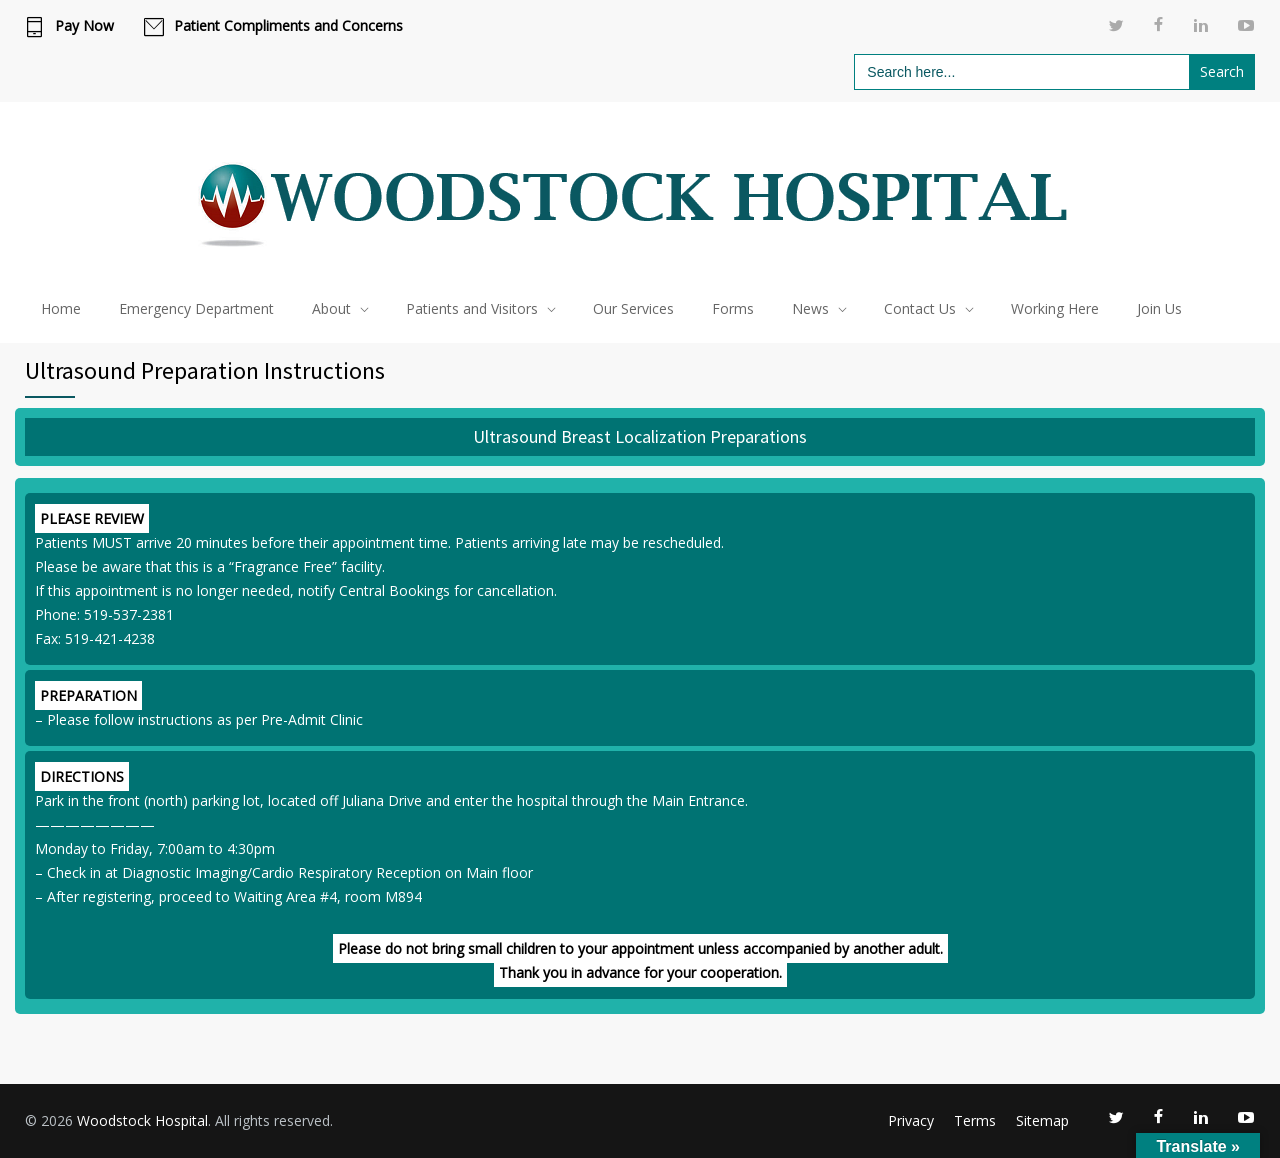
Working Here (1055, 308)
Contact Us (920, 308)
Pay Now (84, 26)
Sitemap (1042, 1120)
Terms (975, 1120)
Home (61, 308)
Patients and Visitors (472, 308)
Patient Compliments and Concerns (288, 26)
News (810, 308)
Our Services (633, 308)
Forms (733, 308)
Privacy (911, 1120)
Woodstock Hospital (142, 1120)
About (331, 308)
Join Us (1159, 308)
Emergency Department (196, 308)
